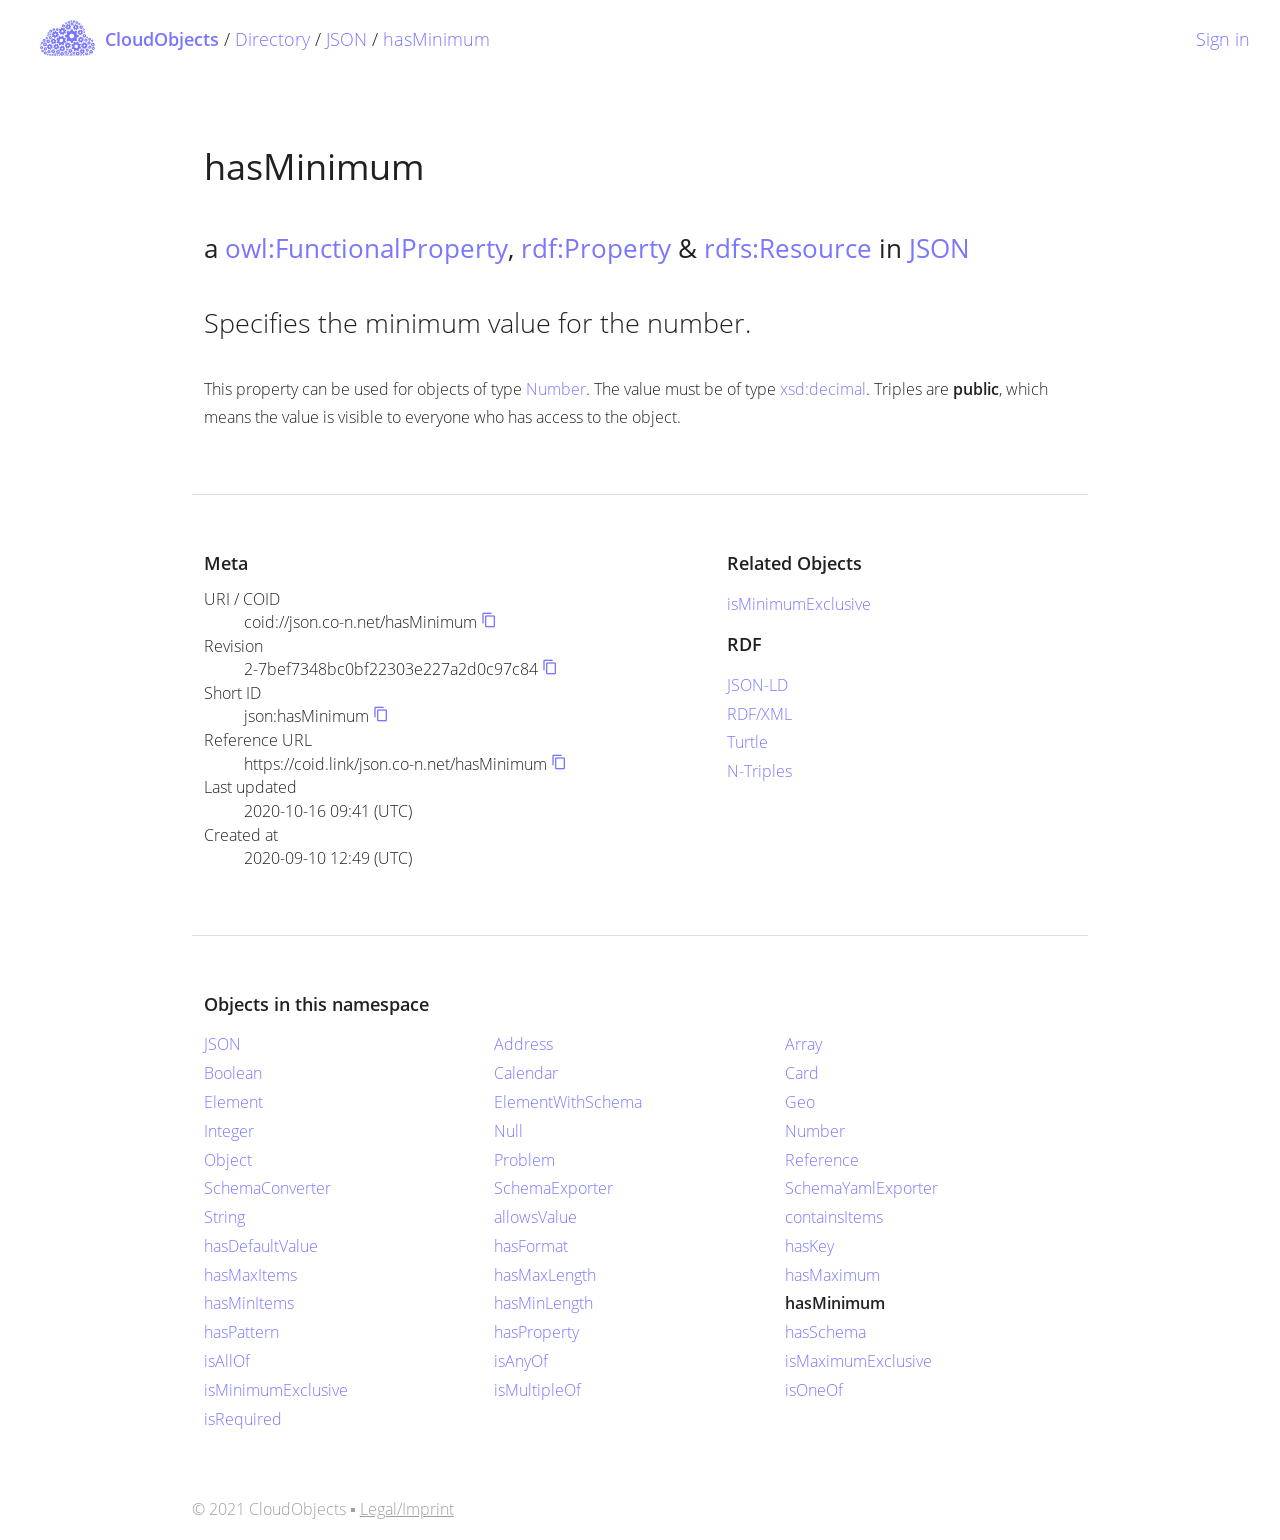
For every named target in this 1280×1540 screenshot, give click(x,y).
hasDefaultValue (261, 1246)
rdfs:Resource (788, 248)
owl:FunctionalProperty (366, 248)
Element (233, 1102)
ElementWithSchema (568, 1102)
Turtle (747, 742)
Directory (272, 39)
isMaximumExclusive (858, 1361)
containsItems (834, 1217)
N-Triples (759, 771)
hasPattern (241, 1332)
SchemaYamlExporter (861, 1188)
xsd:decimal (823, 389)
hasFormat (531, 1246)
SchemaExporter (553, 1188)
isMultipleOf (537, 1390)
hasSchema (825, 1332)
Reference (822, 1160)
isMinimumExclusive (799, 604)
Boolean (233, 1073)
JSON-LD (757, 685)
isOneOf (814, 1390)
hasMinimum (436, 39)
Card (802, 1073)
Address (523, 1044)
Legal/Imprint (407, 1509)
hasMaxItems (250, 1275)
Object (228, 1160)
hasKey (809, 1246)
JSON (346, 39)
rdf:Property (596, 248)
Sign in (1223, 39)
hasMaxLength (545, 1275)
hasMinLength (543, 1303)
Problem (524, 1160)
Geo (800, 1102)
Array (803, 1044)
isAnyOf (521, 1361)
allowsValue (535, 1217)
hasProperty (536, 1332)
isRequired (243, 1419)
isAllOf (227, 1361)
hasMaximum (832, 1275)
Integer (229, 1131)
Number (556, 389)
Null (508, 1131)
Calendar (526, 1073)
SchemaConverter (267, 1188)
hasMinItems (249, 1303)
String (224, 1217)
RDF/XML (759, 714)
